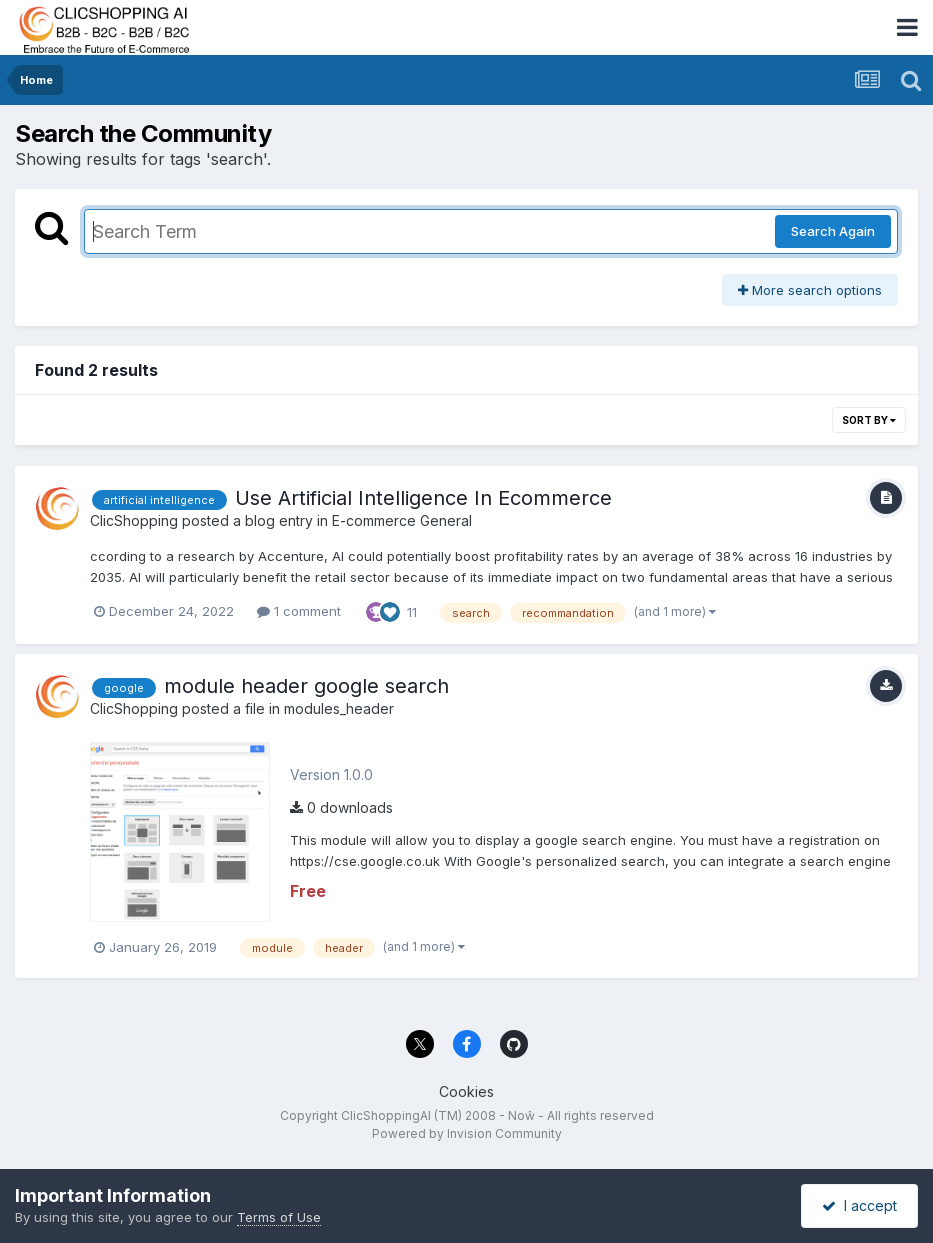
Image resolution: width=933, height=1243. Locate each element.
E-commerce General (402, 520)
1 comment (299, 611)
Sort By (869, 420)
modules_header (339, 708)
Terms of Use (279, 1217)
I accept (859, 1205)
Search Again (833, 231)
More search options (810, 290)
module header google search (306, 686)
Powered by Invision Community (467, 1133)
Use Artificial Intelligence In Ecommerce (423, 498)
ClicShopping (134, 520)
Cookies (466, 1091)
